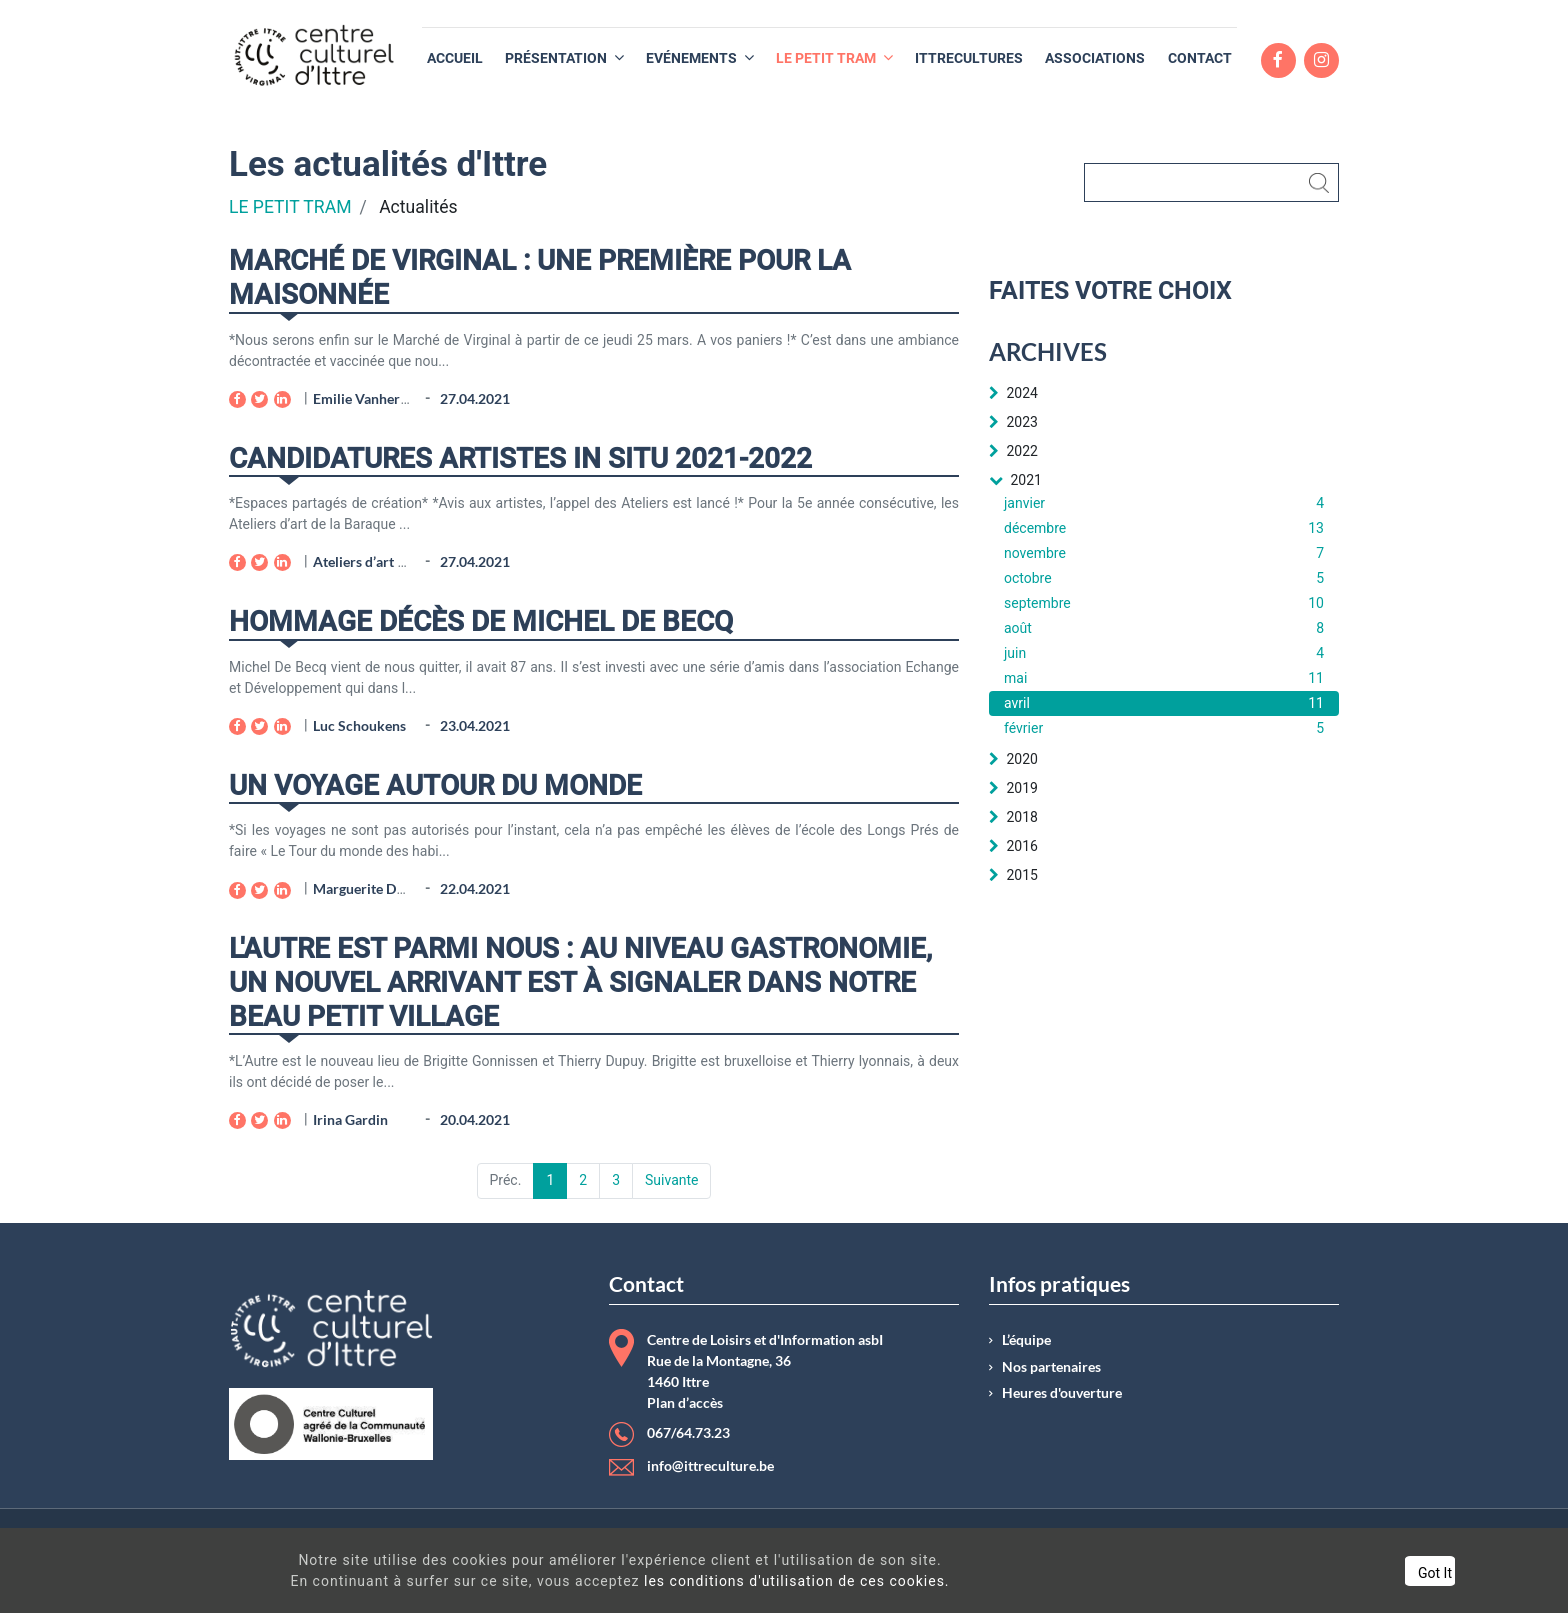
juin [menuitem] (1164, 653)
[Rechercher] (1211, 182)
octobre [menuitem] (1164, 578)
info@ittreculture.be (710, 1466)
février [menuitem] (1164, 728)
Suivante (671, 1180)
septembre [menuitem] (1164, 603)
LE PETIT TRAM (290, 207)
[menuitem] (455, 58)
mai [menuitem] (1164, 678)
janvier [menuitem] (1164, 503)
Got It (1358, 1573)
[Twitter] (259, 399)
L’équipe (1026, 1340)
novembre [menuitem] (1164, 553)
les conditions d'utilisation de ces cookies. (766, 1581)
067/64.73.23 (688, 1433)
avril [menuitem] (1164, 703)
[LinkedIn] (282, 399)
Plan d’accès (685, 1403)
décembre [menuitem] (1164, 528)
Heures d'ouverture (1062, 1393)
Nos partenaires (1051, 1367)
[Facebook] (237, 399)
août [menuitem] (1164, 628)
